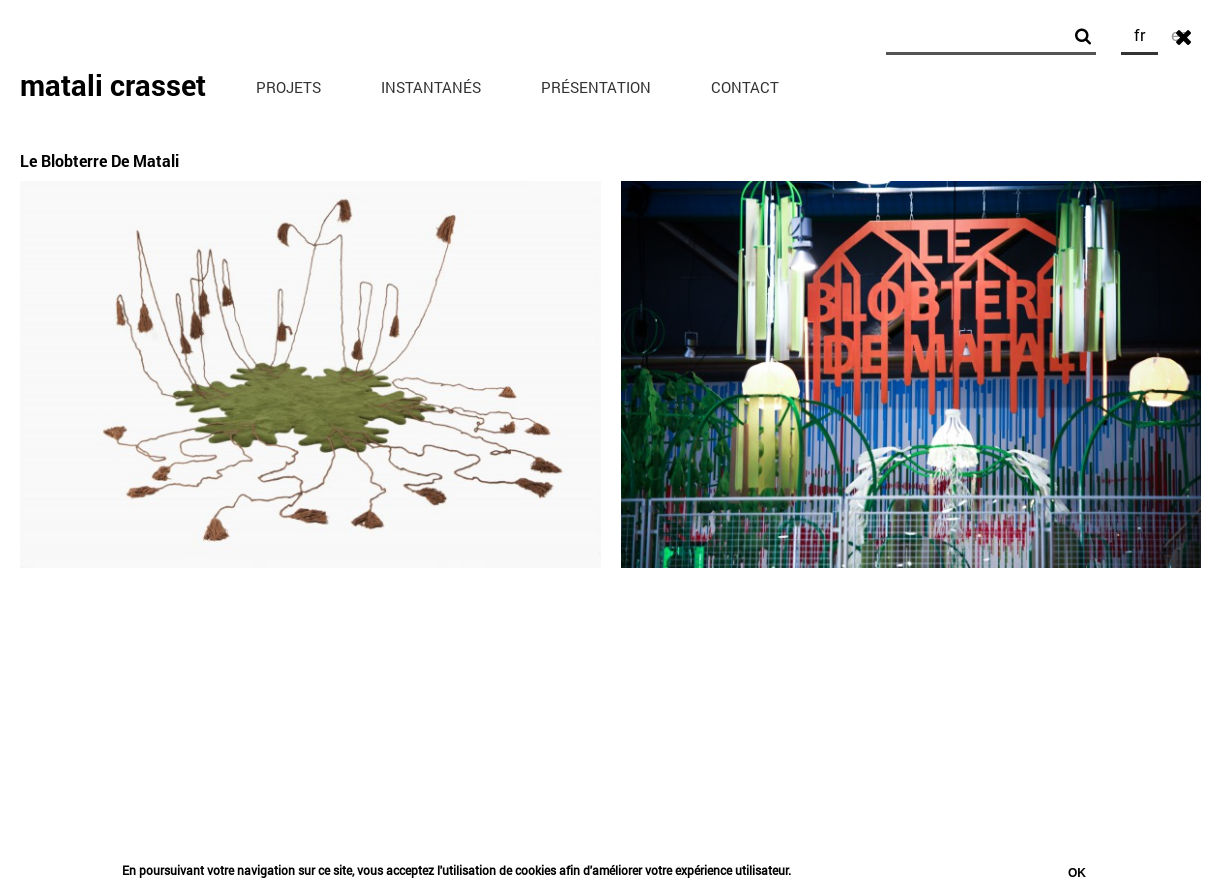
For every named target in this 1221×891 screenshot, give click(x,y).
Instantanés (431, 87)
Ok (1077, 875)
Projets (288, 87)
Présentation (596, 87)
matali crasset (113, 85)
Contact (745, 87)
